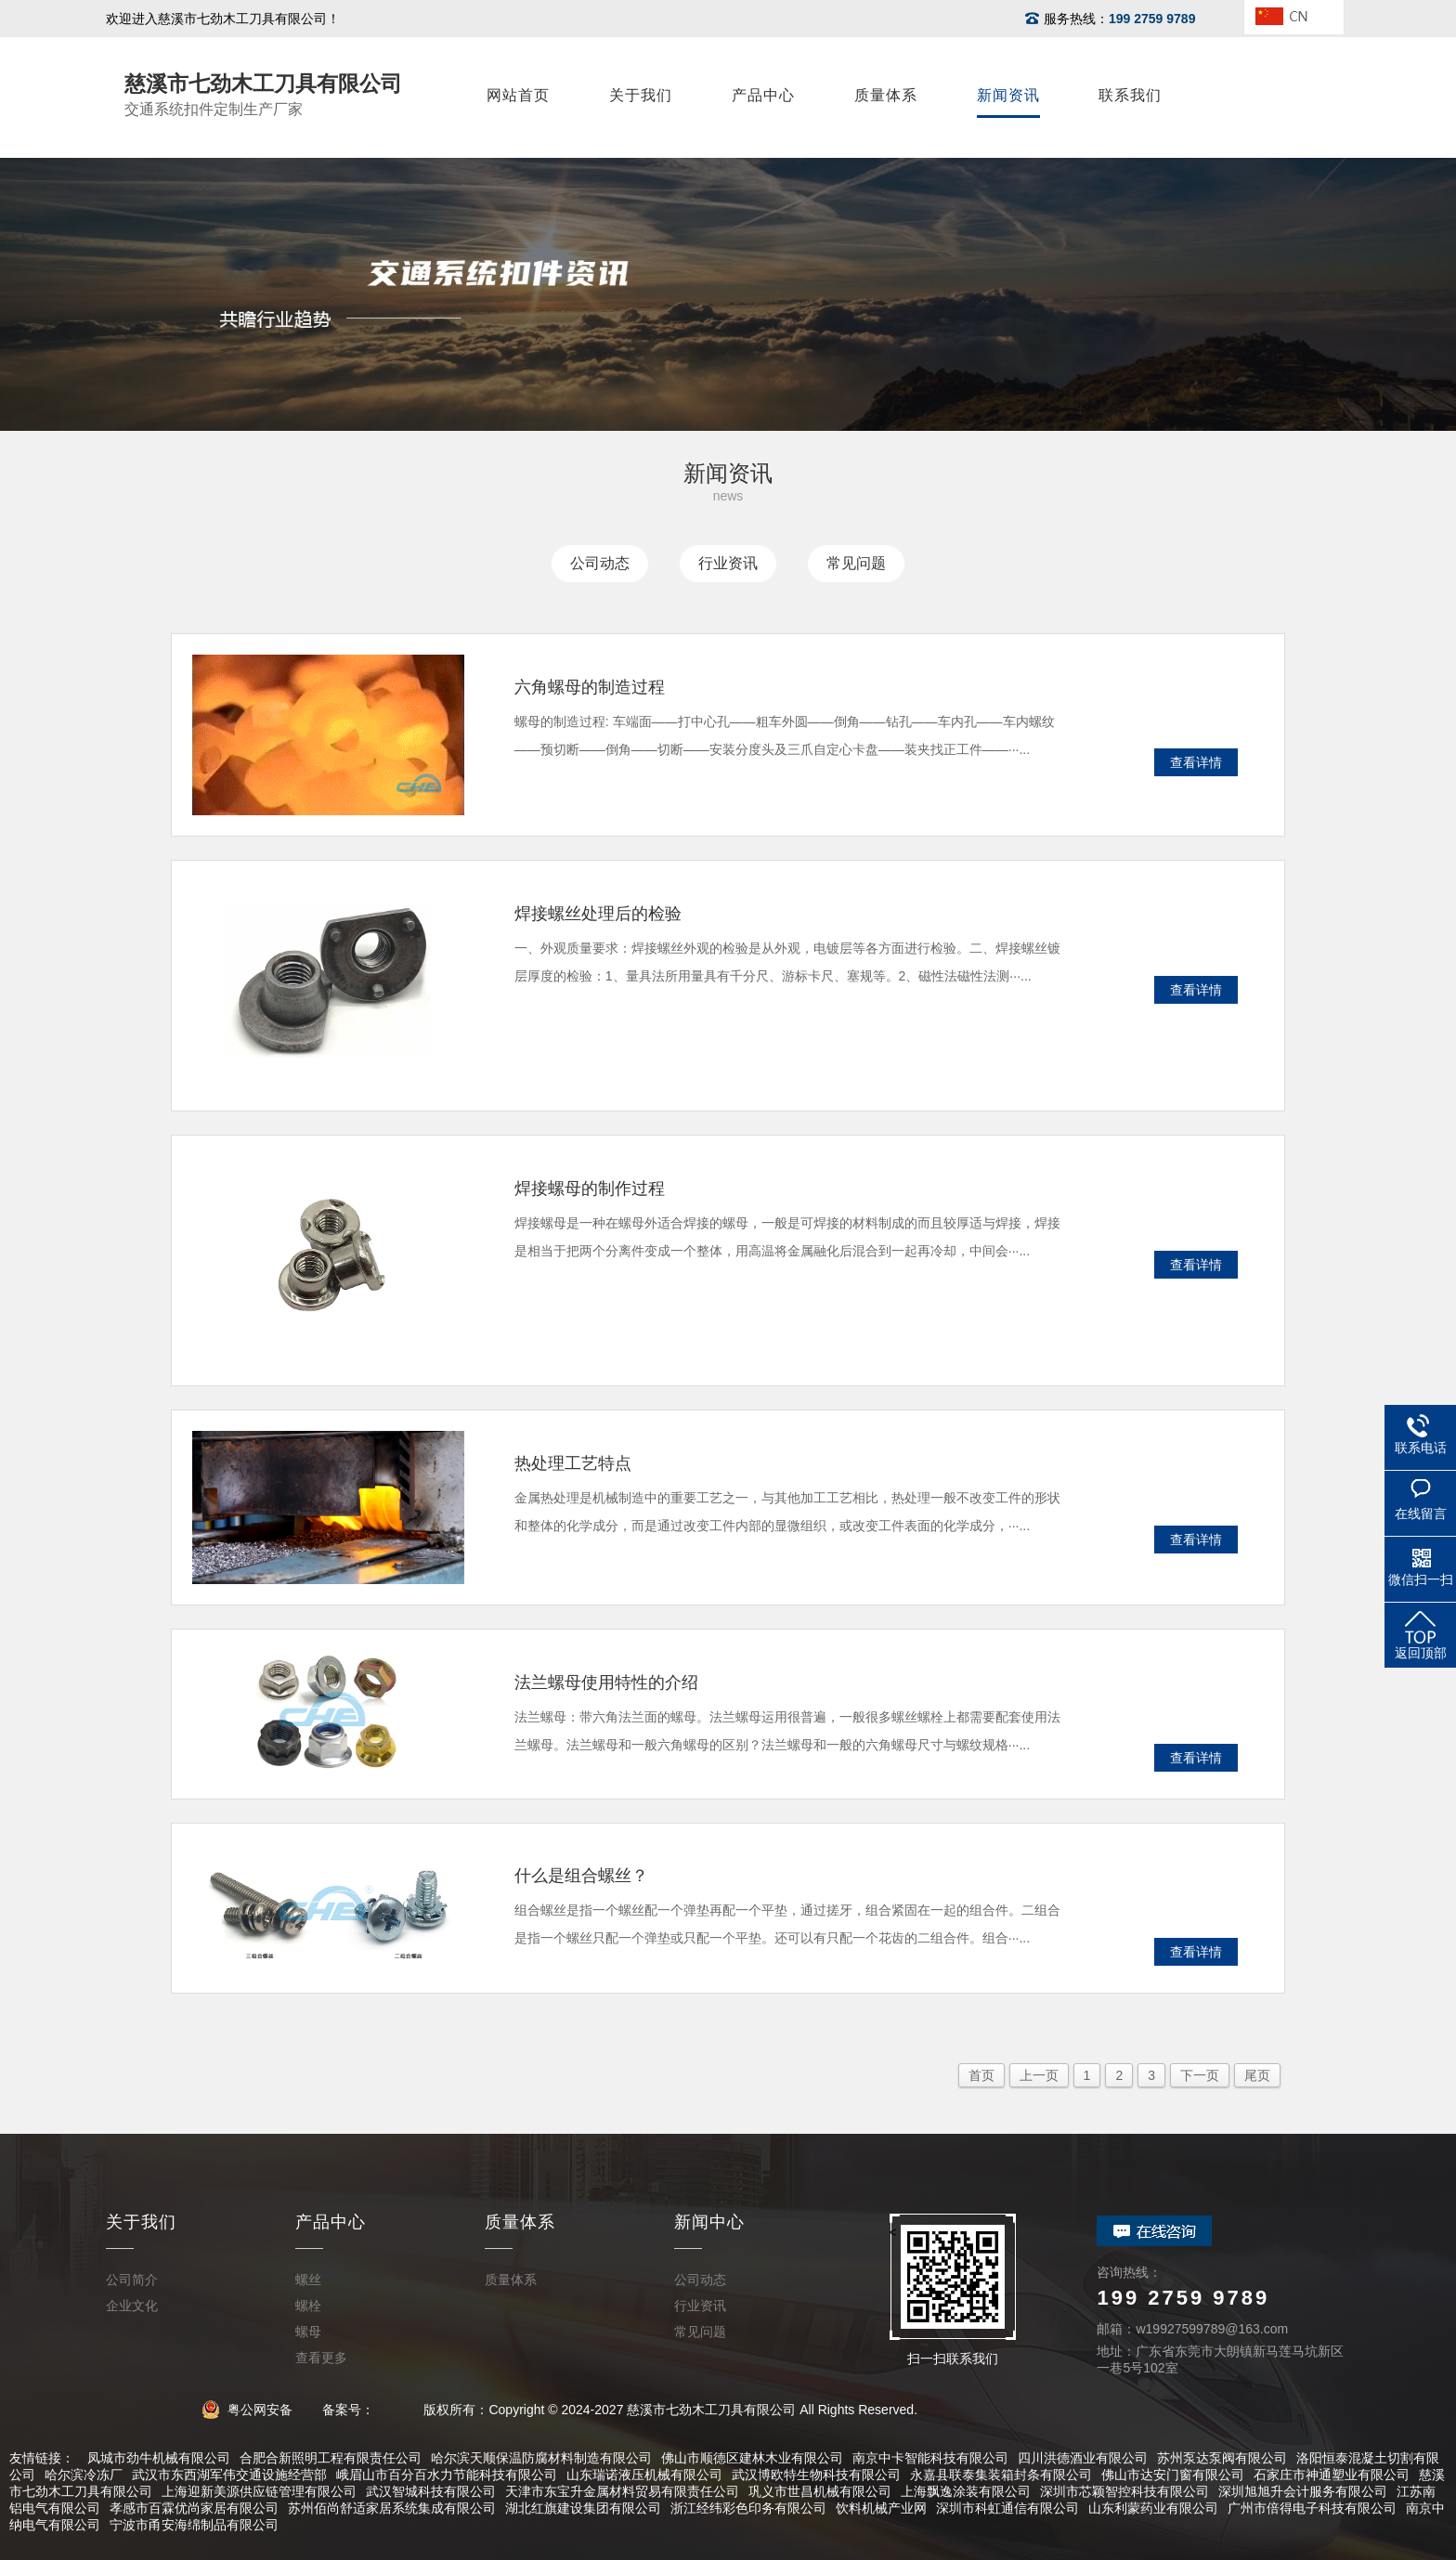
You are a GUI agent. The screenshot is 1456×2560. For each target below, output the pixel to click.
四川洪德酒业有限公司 (1083, 2457)
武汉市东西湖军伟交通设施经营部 (229, 2474)
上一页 (1039, 2075)
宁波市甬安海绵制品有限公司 (194, 2524)
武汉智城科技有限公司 (431, 2491)
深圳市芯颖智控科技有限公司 (1124, 2491)
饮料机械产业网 (881, 2508)
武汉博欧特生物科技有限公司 (816, 2474)
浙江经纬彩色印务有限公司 (748, 2508)
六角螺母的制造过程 (589, 687)
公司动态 (600, 563)
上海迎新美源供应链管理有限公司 (259, 2491)
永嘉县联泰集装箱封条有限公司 (1001, 2474)
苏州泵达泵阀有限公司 (1222, 2457)
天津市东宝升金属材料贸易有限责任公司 (622, 2491)
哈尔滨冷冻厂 (84, 2474)
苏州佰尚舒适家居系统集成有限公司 (392, 2508)
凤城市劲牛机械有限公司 (158, 2457)
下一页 (1199, 2075)
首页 (981, 2075)
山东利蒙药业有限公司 (1153, 2508)
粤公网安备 (253, 2409)
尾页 (1257, 2075)
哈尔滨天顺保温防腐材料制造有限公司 (541, 2457)
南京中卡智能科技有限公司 (930, 2457)
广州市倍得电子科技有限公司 (1312, 2508)
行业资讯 (728, 563)
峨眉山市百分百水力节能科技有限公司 (446, 2474)
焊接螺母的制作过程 (589, 1188)
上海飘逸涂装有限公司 (966, 2491)
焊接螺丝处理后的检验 (598, 913)
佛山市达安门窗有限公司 (1172, 2474)
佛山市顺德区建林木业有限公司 (752, 2457)
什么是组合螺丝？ (581, 1875)
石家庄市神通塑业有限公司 (1332, 2474)
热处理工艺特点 (572, 1463)
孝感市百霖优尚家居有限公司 (194, 2508)
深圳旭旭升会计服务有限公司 (1302, 2491)
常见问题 (856, 563)
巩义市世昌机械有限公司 (819, 2491)
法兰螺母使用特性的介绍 (606, 1682)
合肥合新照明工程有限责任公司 (331, 2457)
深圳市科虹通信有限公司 (1007, 2508)
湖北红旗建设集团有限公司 (583, 2508)
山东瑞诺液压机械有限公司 (644, 2474)
